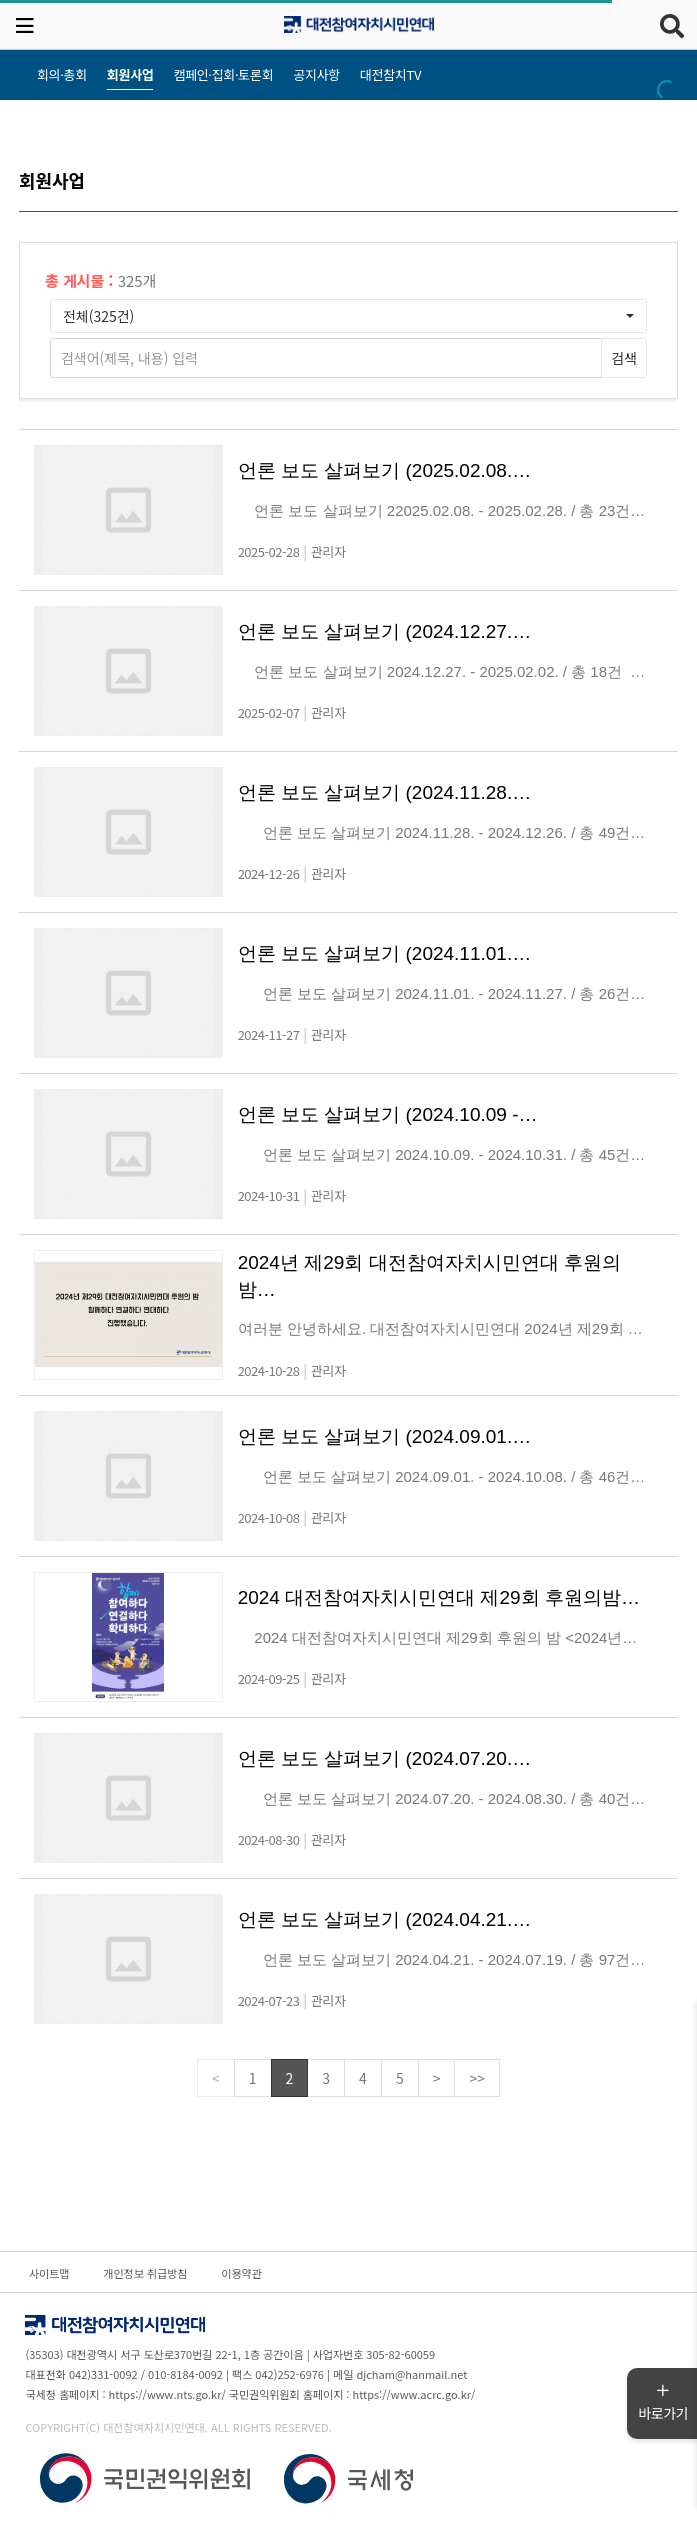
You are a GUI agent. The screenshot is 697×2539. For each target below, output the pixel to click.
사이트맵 (49, 2273)
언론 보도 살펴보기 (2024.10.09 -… (388, 1114)
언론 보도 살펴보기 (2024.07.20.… (385, 1758)
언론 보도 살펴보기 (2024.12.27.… (385, 631)
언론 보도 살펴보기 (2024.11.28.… (385, 792)
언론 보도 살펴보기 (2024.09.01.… (385, 1436)
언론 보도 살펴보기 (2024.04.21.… (385, 1919)
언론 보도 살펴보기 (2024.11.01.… (385, 953)
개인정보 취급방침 (145, 2273)
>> (477, 2078)
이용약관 (241, 2273)
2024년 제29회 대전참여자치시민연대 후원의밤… (429, 1276)
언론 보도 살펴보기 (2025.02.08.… (385, 470)
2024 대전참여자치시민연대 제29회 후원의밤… (439, 1597)
